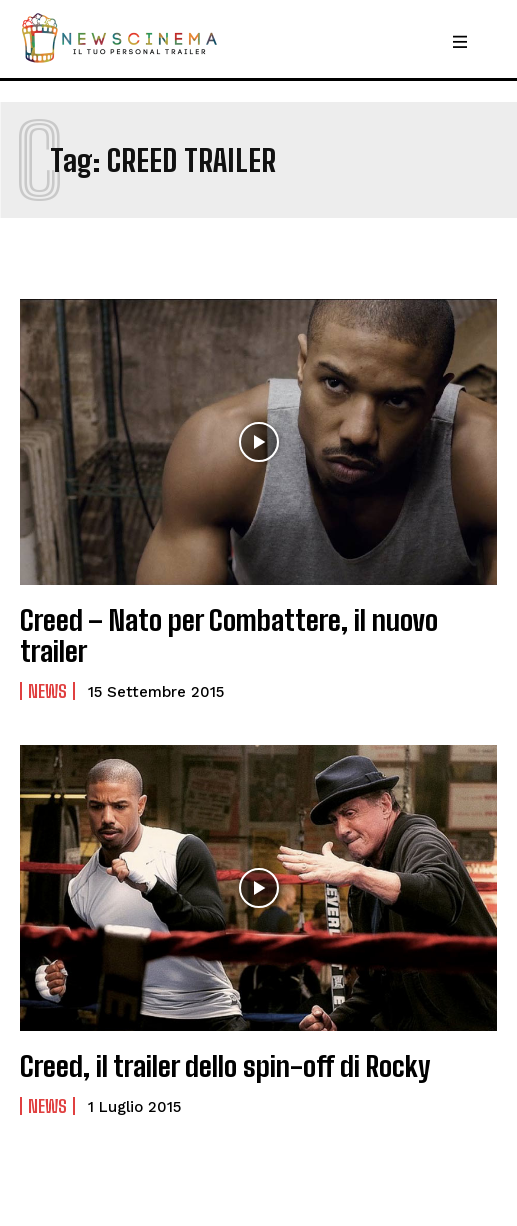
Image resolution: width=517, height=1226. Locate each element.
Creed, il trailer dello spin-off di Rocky (225, 1066)
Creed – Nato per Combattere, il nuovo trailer (229, 635)
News (47, 691)
